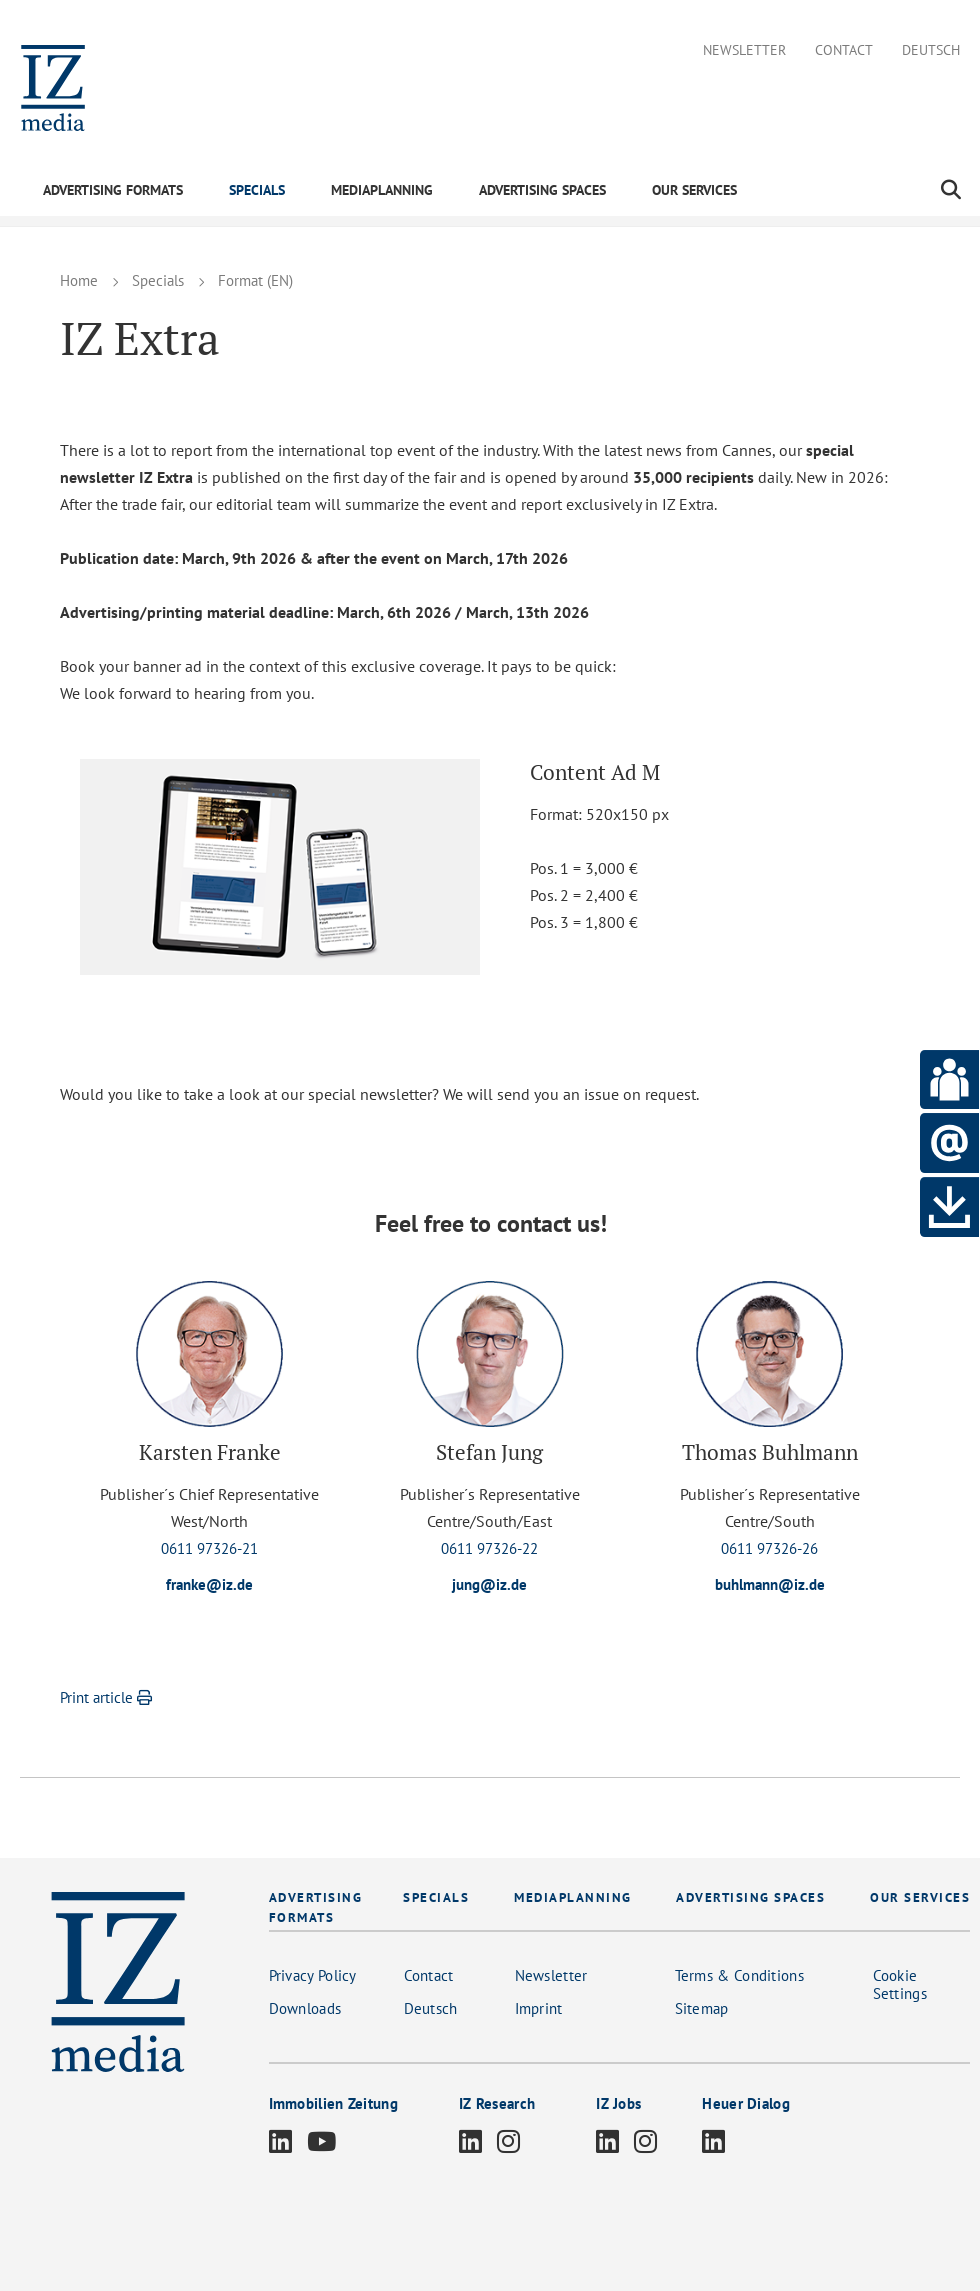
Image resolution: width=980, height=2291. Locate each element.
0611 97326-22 (489, 1548)
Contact (844, 50)
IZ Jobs (618, 2104)
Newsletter (744, 50)
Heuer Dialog (746, 2104)
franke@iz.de (209, 1585)
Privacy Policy (313, 1976)
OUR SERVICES (694, 190)
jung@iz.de (490, 1585)
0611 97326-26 (769, 1548)
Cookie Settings (900, 1985)
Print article (108, 1699)
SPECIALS (257, 190)
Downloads (305, 2009)
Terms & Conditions (739, 1976)
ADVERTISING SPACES (542, 190)
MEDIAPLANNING (382, 190)
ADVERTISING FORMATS (113, 190)
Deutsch (931, 50)
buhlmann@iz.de (770, 1585)
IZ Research (497, 2104)
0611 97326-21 (209, 1548)
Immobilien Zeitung (333, 2104)
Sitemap (702, 2009)
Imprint (539, 2009)
